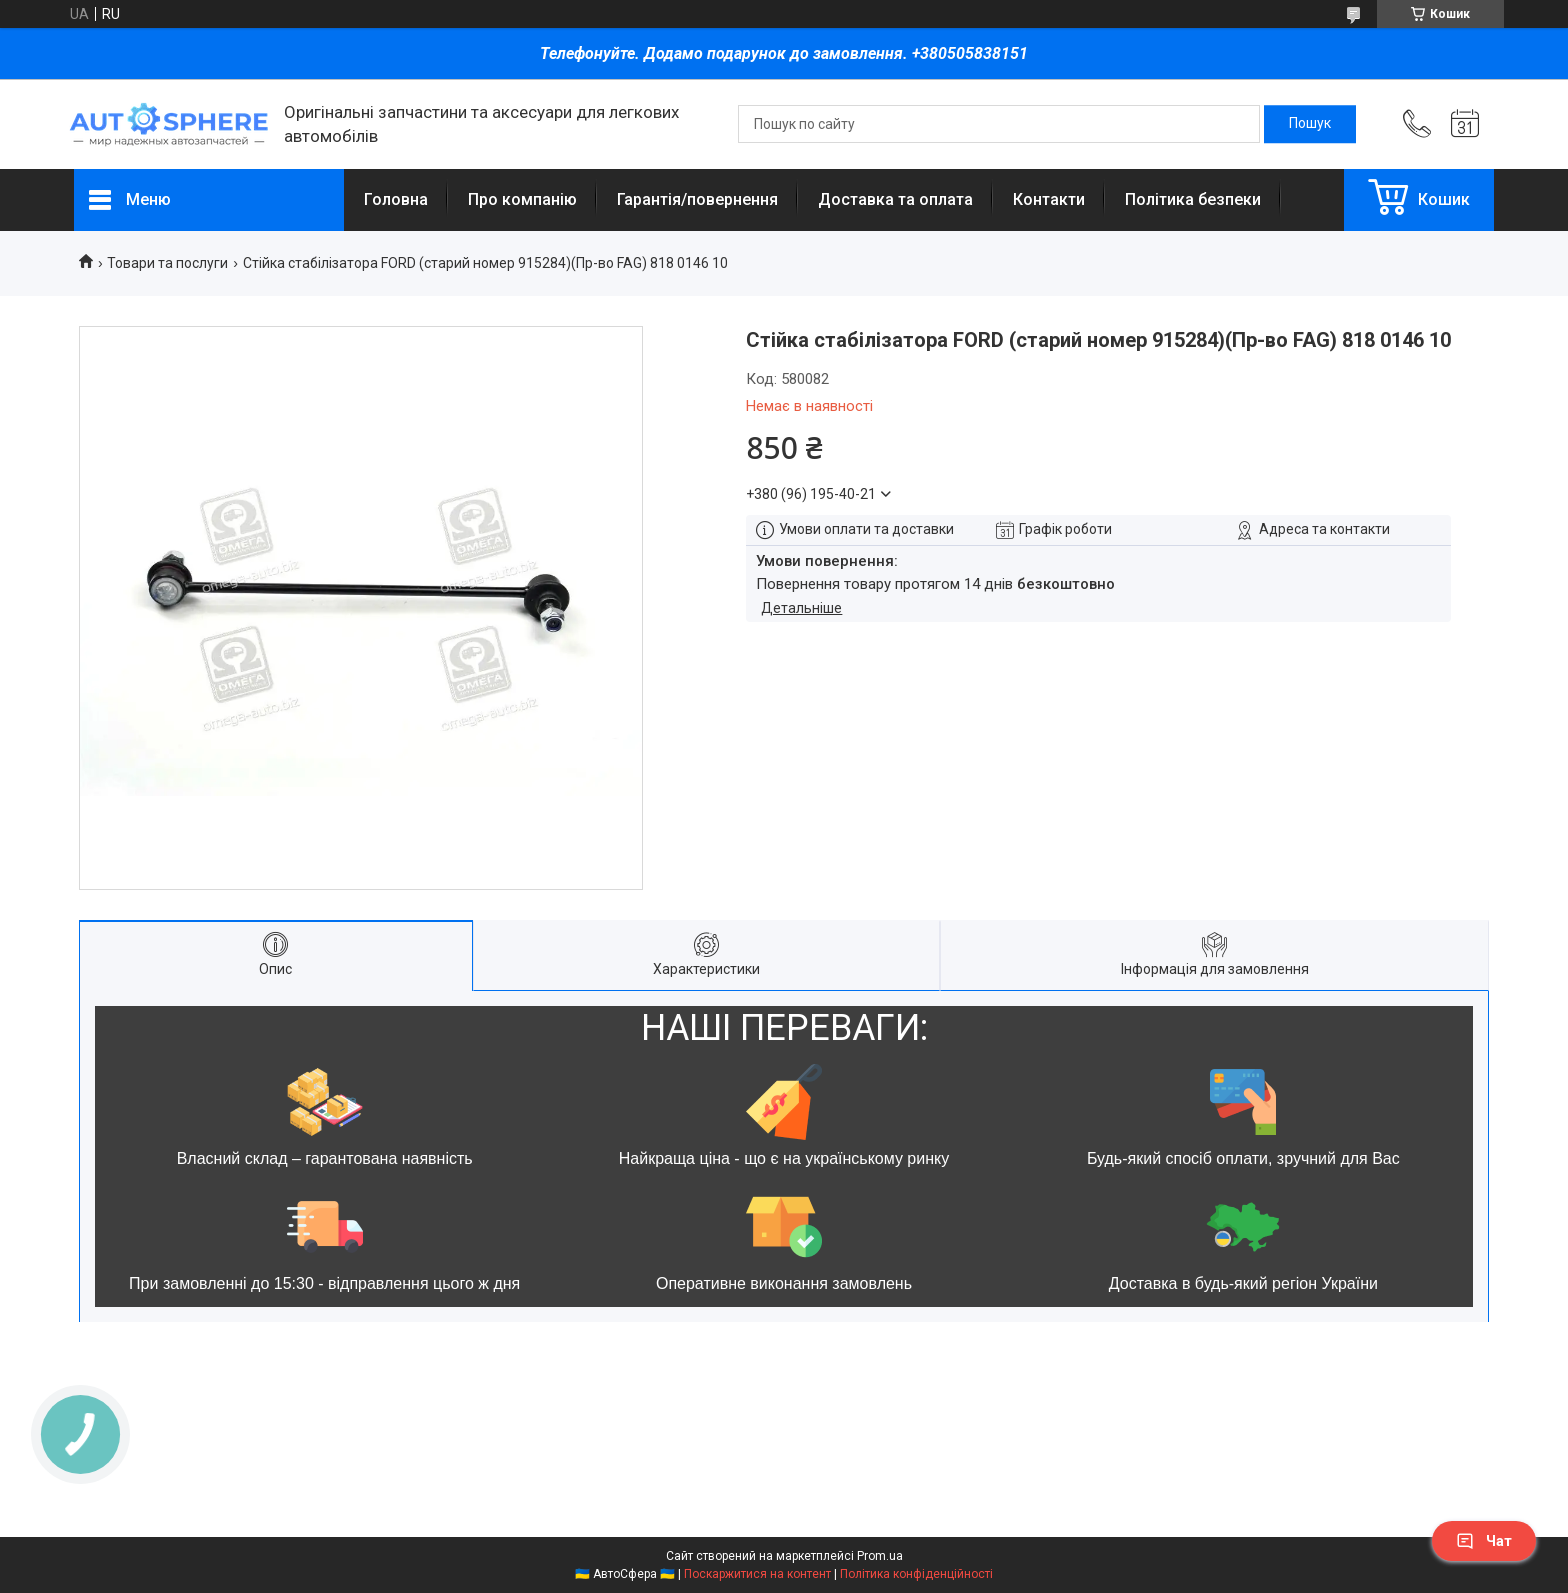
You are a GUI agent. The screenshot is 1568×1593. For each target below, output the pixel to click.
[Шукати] (1310, 124)
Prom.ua (880, 1556)
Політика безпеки (1193, 199)
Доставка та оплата (895, 199)
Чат (1484, 1541)
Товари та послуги (167, 263)
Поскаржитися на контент (757, 1574)
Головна (396, 199)
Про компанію (522, 199)
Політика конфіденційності (916, 1574)
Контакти (1049, 199)
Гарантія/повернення (697, 199)
